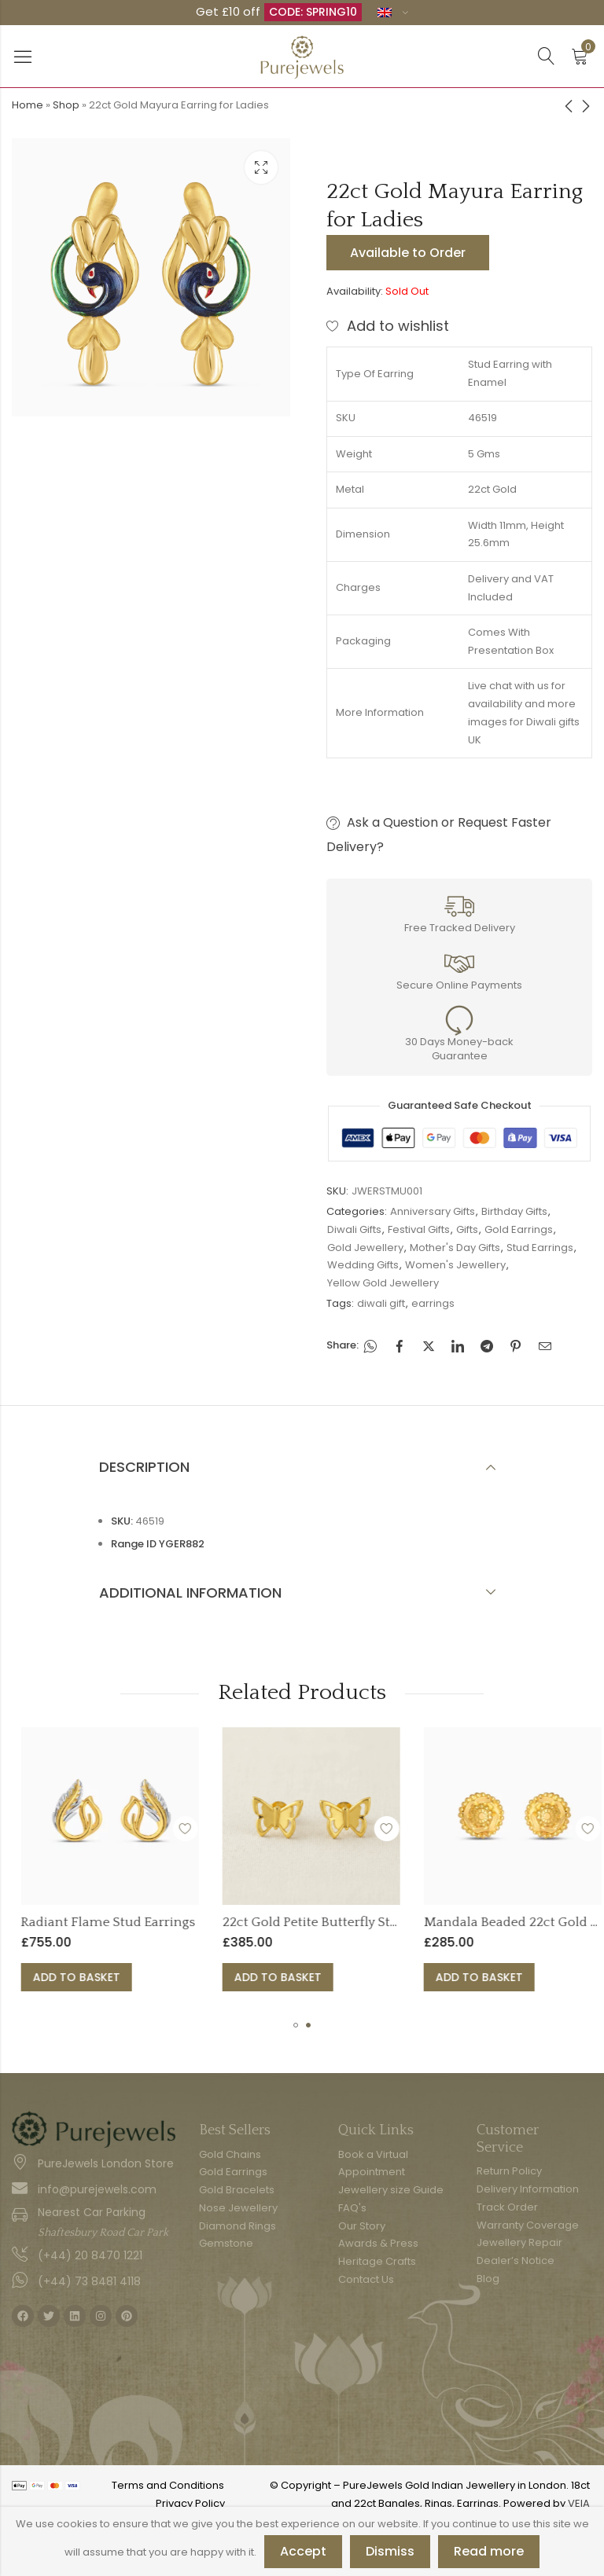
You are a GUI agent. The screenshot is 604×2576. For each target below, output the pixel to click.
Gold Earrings (518, 1229)
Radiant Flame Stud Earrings (203, 1922)
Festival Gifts (419, 1229)
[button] (295, 2025)
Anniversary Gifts (432, 1211)
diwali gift (381, 1303)
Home (27, 104)
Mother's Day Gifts (455, 1247)
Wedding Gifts (363, 1264)
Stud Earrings (539, 1247)
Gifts (467, 1229)
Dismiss (390, 2551)
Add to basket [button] (171, 1977)
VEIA (579, 2503)
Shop (66, 104)
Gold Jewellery (365, 1247)
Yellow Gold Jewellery (383, 1282)
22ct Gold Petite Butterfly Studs (412, 1922)
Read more (489, 2551)
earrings (433, 1303)
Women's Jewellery (455, 1264)
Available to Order (408, 253)
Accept (303, 2551)
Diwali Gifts (354, 1229)
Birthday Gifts (514, 1211)
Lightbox (261, 167)
